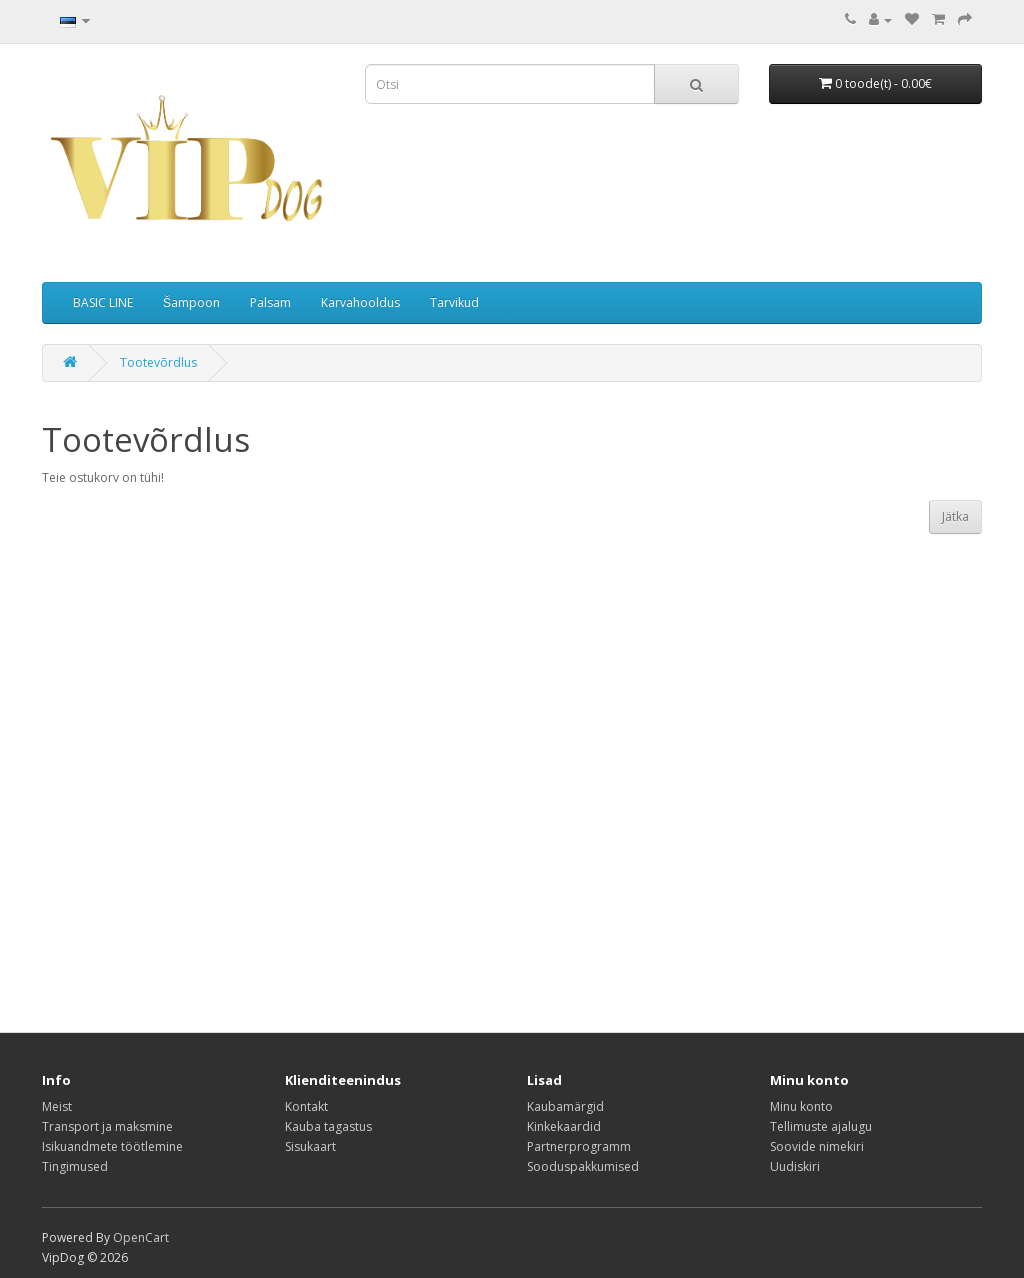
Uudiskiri (795, 1166)
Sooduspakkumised (583, 1166)
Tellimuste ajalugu (821, 1126)
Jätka (955, 516)
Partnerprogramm (579, 1146)
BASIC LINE (103, 302)
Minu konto (801, 1106)
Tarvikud (454, 302)
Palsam (270, 302)
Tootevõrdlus (158, 362)
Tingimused (75, 1166)
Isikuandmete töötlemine (112, 1146)
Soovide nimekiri (817, 1146)
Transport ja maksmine (107, 1126)
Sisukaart (310, 1146)
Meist (57, 1106)
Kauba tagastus (328, 1126)
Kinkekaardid (564, 1126)
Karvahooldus (360, 302)
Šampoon (191, 302)
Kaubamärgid (565, 1106)
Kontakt (306, 1106)
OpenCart (141, 1237)
